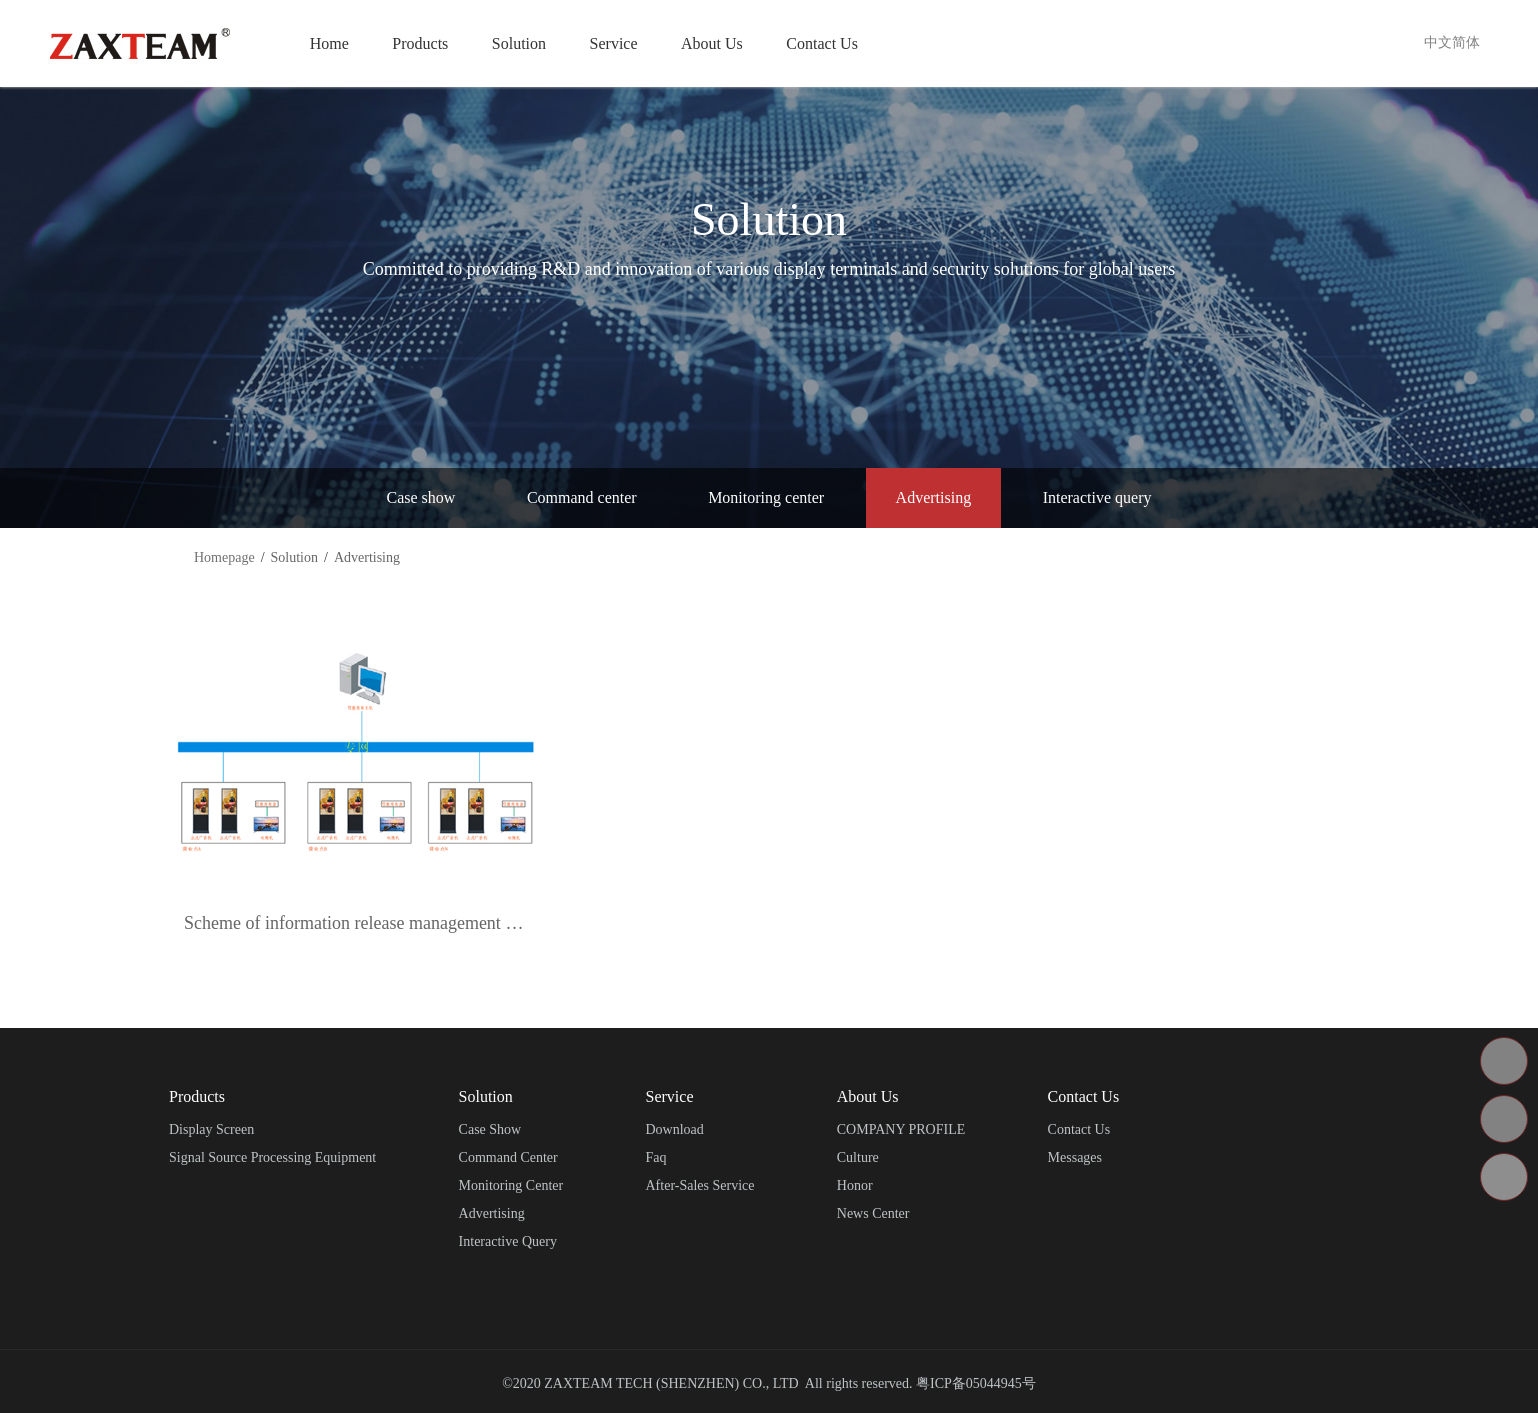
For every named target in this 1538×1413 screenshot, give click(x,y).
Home (329, 43)
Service (614, 43)
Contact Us (822, 43)
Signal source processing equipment (272, 1157)
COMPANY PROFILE (901, 1129)
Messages (1075, 1157)
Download (675, 1129)
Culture (858, 1157)
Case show (421, 497)
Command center (582, 497)
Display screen (211, 1129)
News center (873, 1213)
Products (420, 43)
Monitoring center (766, 497)
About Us (712, 43)
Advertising (934, 497)
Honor (855, 1185)
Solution (519, 43)
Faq (656, 1157)
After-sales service (700, 1185)
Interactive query (1097, 497)
